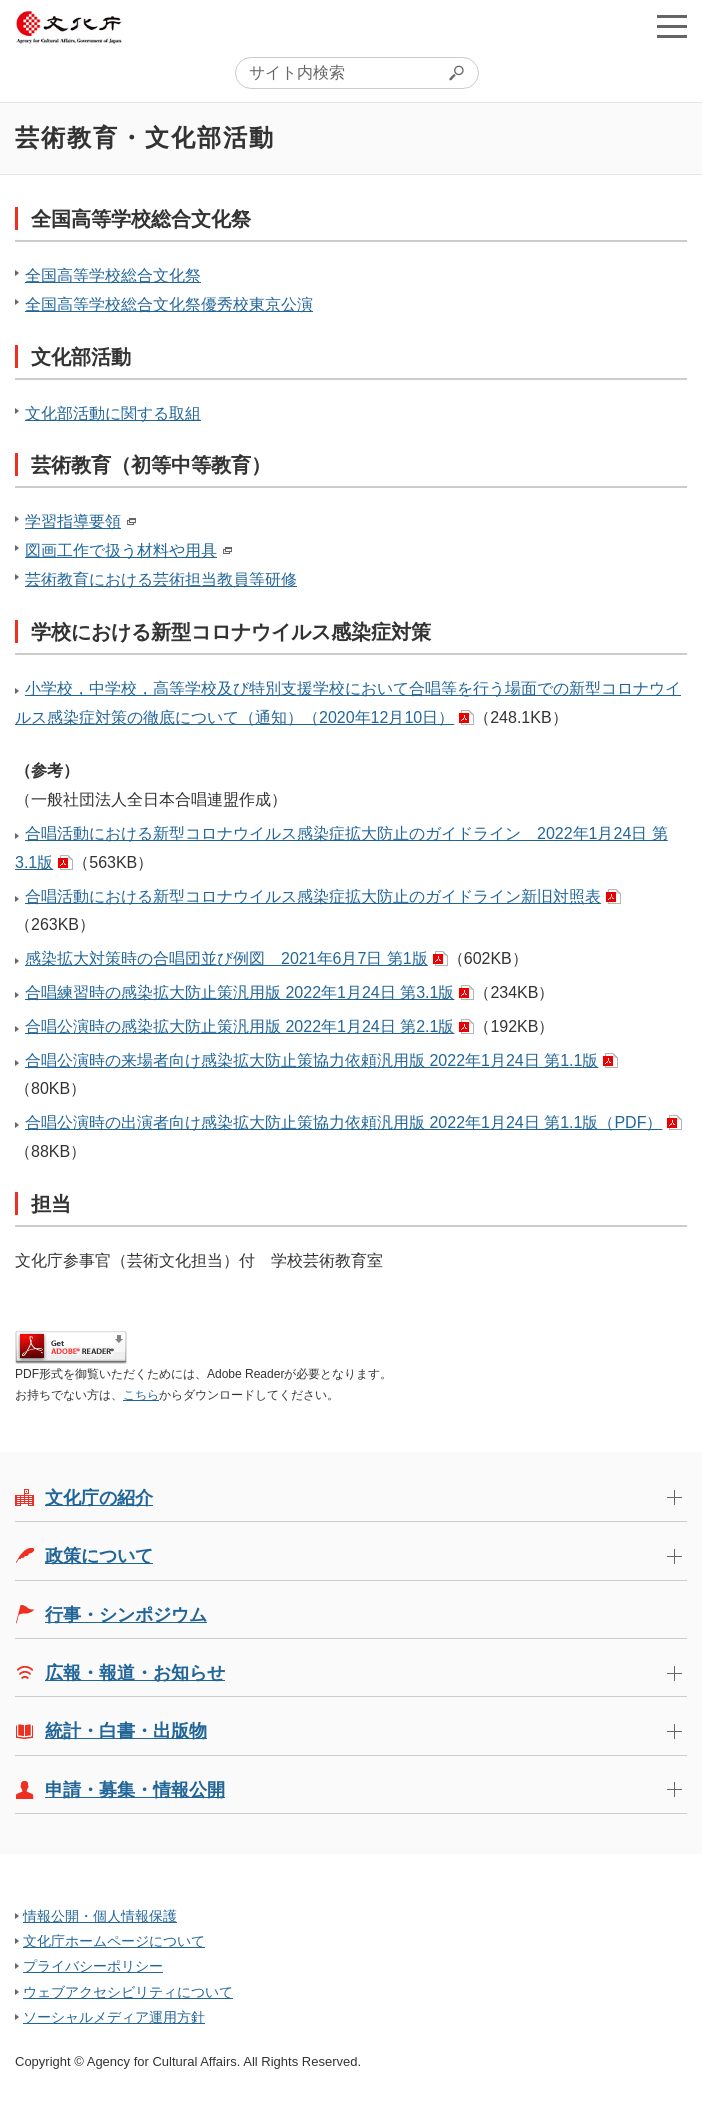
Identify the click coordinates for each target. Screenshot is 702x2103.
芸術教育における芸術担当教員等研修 (161, 579)
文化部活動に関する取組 (113, 413)
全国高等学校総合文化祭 (113, 275)
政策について (99, 1556)
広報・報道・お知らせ (135, 1673)
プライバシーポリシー (93, 1966)
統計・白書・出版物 (126, 1731)
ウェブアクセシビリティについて (128, 1992)
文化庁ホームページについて (114, 1941)
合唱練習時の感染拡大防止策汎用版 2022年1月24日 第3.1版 (239, 992)
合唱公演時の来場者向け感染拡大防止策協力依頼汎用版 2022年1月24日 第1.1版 (311, 1060)
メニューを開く (672, 26)
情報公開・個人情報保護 (100, 1916)
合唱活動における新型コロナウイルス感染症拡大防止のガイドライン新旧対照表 (313, 896)
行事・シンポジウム (126, 1615)
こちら (141, 1395)
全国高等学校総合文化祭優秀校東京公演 (169, 304)
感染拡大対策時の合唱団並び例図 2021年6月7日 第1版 (226, 958)
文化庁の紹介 (99, 1498)
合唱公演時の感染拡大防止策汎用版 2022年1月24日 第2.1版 (239, 1026)
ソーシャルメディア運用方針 (114, 2017)
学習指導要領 (73, 521)
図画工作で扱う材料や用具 (121, 550)
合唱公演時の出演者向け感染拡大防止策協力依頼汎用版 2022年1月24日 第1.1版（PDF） (343, 1122)
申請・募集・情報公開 (135, 1790)
